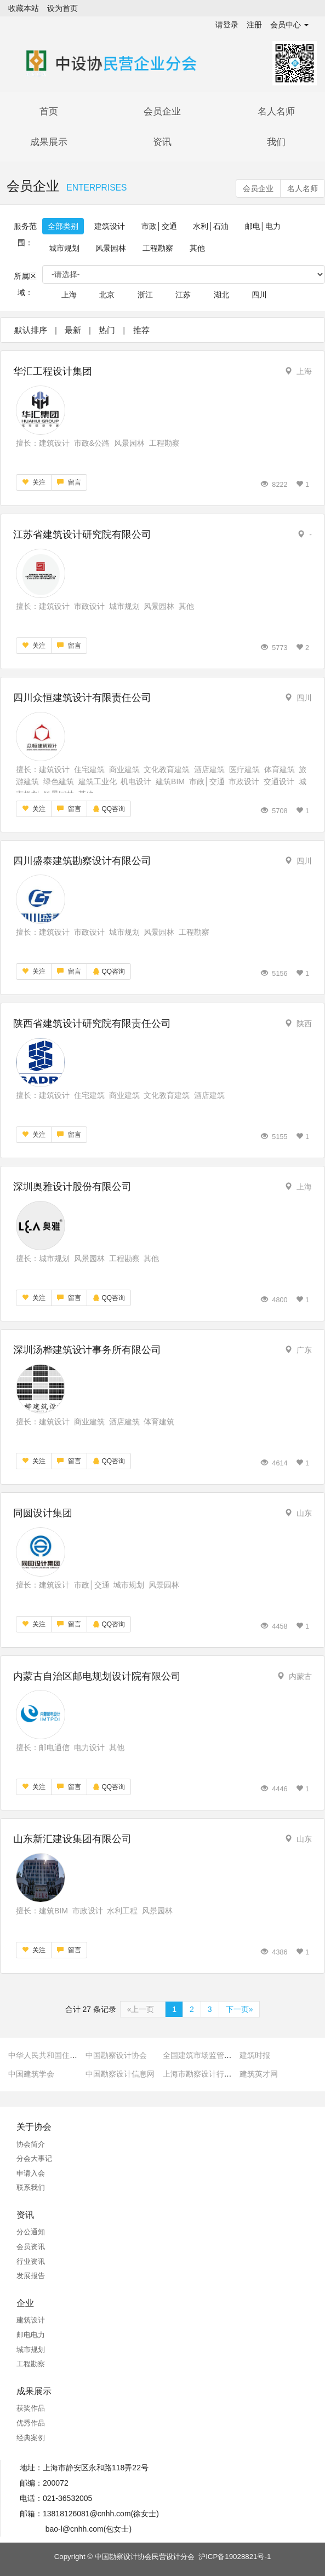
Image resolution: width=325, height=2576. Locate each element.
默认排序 (30, 330)
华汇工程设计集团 (52, 371)
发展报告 (30, 2276)
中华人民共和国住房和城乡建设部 (65, 2055)
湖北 (221, 294)
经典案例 (30, 2438)
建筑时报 (255, 2055)
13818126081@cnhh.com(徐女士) (101, 2513)
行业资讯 (30, 2261)
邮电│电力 (263, 226)
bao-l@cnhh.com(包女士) (88, 2529)
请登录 (226, 24)
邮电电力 (30, 2335)
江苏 (183, 294)
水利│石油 (211, 226)
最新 (73, 330)
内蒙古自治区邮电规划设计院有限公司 (97, 1676)
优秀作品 (30, 2423)
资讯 (162, 142)
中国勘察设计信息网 (120, 2073)
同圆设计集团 (42, 1513)
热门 (107, 330)
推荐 (141, 330)
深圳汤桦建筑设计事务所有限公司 (87, 1349)
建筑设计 (109, 226)
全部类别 (63, 226)
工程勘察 (157, 248)
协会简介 (30, 2144)
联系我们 (30, 2187)
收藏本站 (23, 8)
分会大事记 (34, 2158)
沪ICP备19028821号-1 (234, 2556)
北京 (107, 294)
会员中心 (289, 24)
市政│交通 (159, 226)
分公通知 (30, 2232)
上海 (69, 294)
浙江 (145, 294)
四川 (259, 294)
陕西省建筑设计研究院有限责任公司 (92, 1023)
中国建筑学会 (31, 2073)
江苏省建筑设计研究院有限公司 (82, 534)
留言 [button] (69, 482)
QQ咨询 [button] (109, 809)
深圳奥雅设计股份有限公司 (72, 1186)
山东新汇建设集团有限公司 (72, 1838)
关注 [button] (33, 482)
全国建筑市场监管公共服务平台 (216, 2055)
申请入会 (30, 2173)
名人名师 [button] (302, 188)
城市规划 (64, 248)
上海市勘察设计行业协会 (205, 2073)
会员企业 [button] (258, 188)
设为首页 (62, 8)
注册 (254, 24)
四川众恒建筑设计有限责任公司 (82, 697)
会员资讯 (30, 2246)
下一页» (239, 2009)
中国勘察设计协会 (116, 2055)
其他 (197, 248)
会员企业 (162, 111)
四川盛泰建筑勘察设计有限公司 (82, 860)
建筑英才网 (259, 2073)
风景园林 (110, 248)
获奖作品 (30, 2408)
